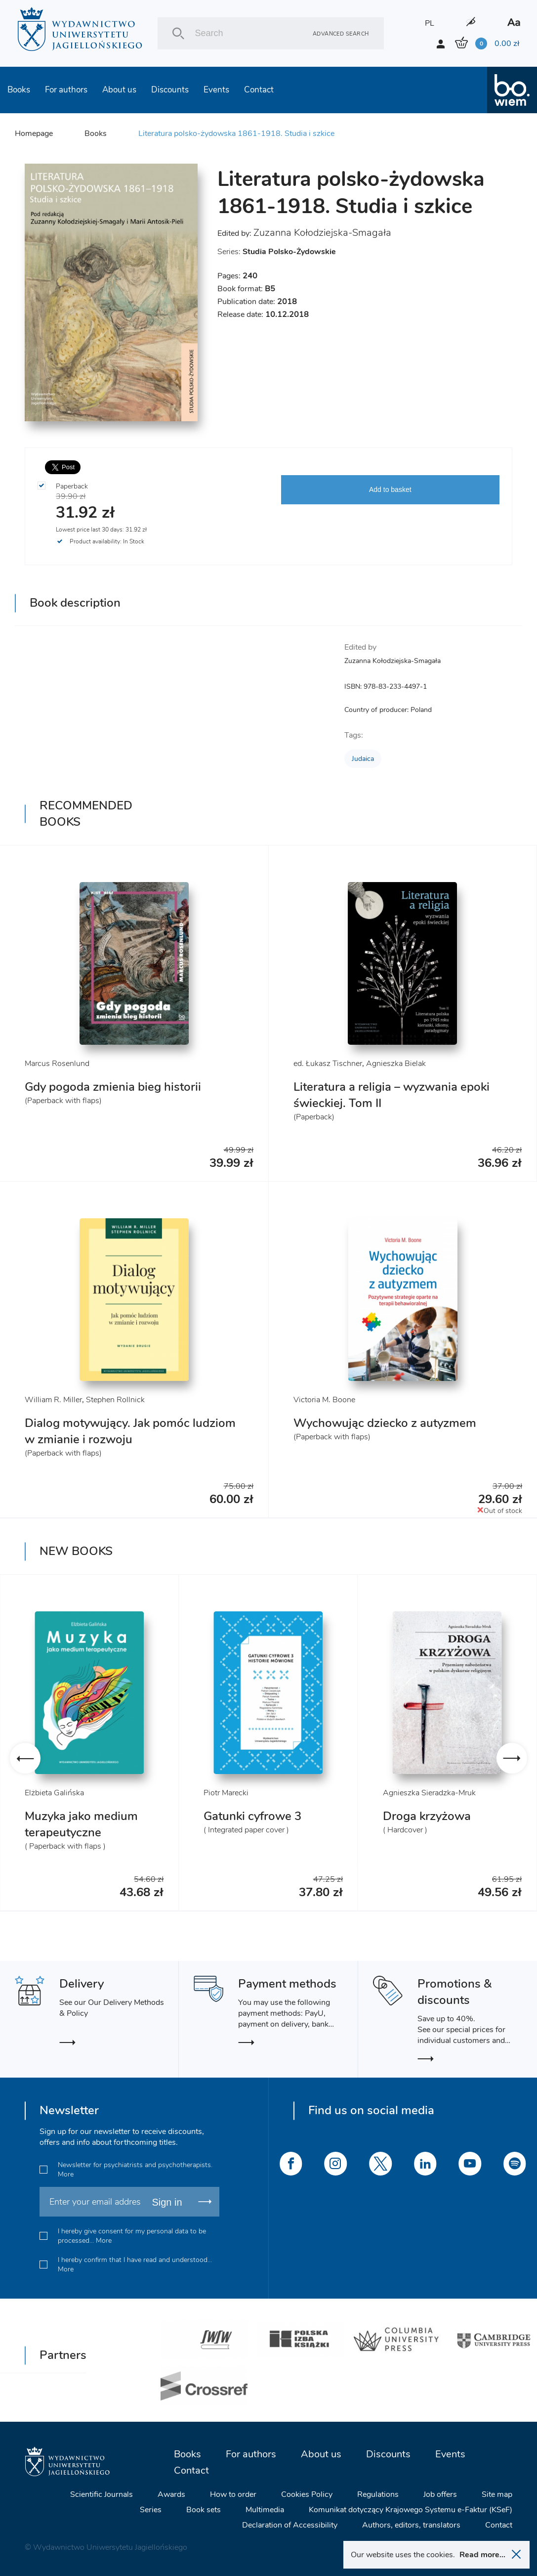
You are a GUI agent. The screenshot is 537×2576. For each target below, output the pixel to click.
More (66, 2174)
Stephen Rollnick (115, 1399)
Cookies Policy (306, 2494)
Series (151, 2509)
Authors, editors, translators (411, 2525)
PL (429, 23)
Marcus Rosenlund (57, 1063)
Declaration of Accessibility (289, 2525)
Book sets (203, 2509)
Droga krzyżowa (427, 1816)
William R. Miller (53, 1399)
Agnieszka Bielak (396, 1063)
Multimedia (265, 2509)
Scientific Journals (101, 2494)
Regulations (378, 2494)
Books (18, 89)
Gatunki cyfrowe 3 (252, 1816)
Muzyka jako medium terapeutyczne (81, 1824)
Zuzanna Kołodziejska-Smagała (322, 232)
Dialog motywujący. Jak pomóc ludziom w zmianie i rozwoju (130, 1431)
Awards (171, 2494)
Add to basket (390, 489)
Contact (259, 89)
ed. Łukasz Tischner (327, 1063)
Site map (497, 2494)
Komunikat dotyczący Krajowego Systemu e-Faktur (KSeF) (410, 2509)
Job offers (440, 2494)
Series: (276, 251)
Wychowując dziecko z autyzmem (384, 1423)
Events (216, 89)
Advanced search (341, 33)
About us (119, 89)
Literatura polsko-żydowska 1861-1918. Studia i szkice (236, 133)
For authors (66, 89)
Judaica (363, 758)
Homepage (34, 133)
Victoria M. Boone (324, 1399)
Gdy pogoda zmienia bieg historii (113, 1087)
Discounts (170, 89)
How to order (233, 2494)
